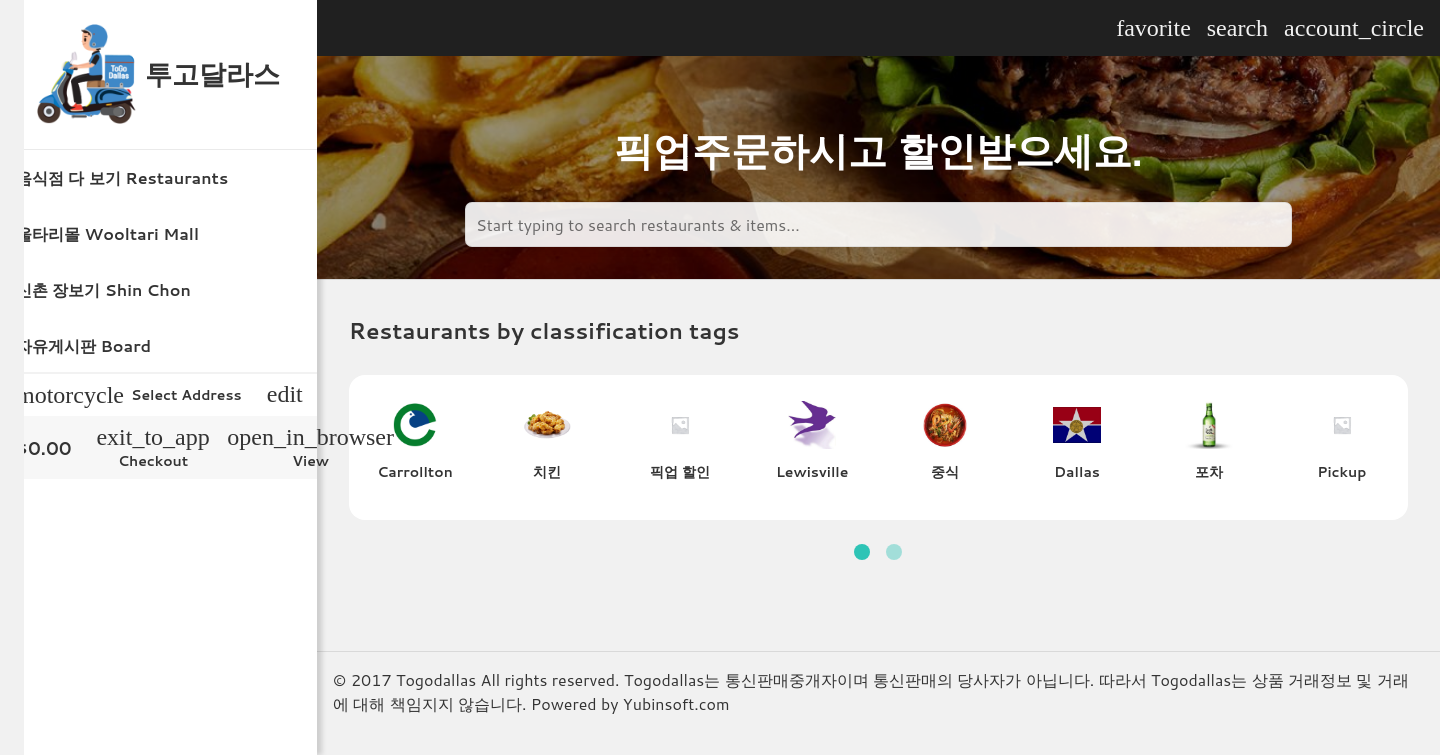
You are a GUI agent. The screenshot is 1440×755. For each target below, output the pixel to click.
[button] (862, 552)
